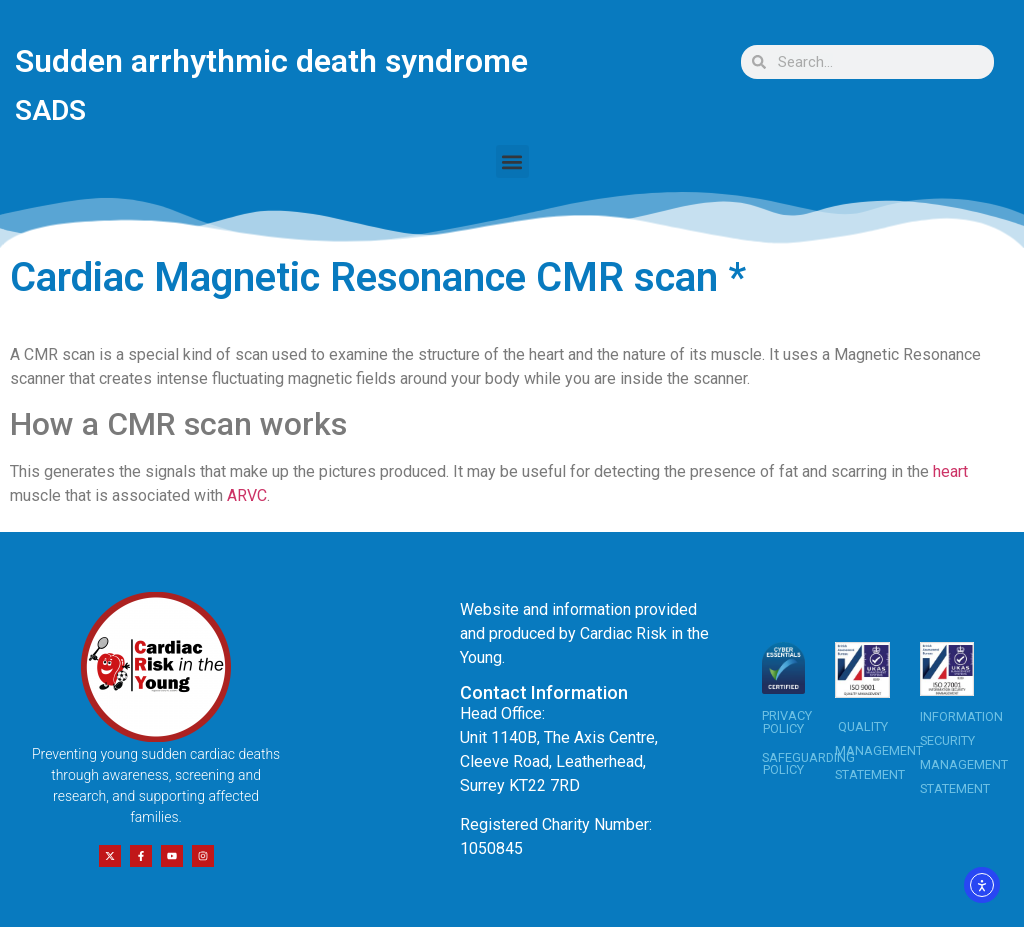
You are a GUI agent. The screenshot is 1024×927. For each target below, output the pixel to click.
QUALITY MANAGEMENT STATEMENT (879, 750)
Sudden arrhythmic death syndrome (271, 61)
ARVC (247, 495)
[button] (512, 161)
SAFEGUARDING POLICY (808, 764)
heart (950, 471)
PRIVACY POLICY (787, 722)
